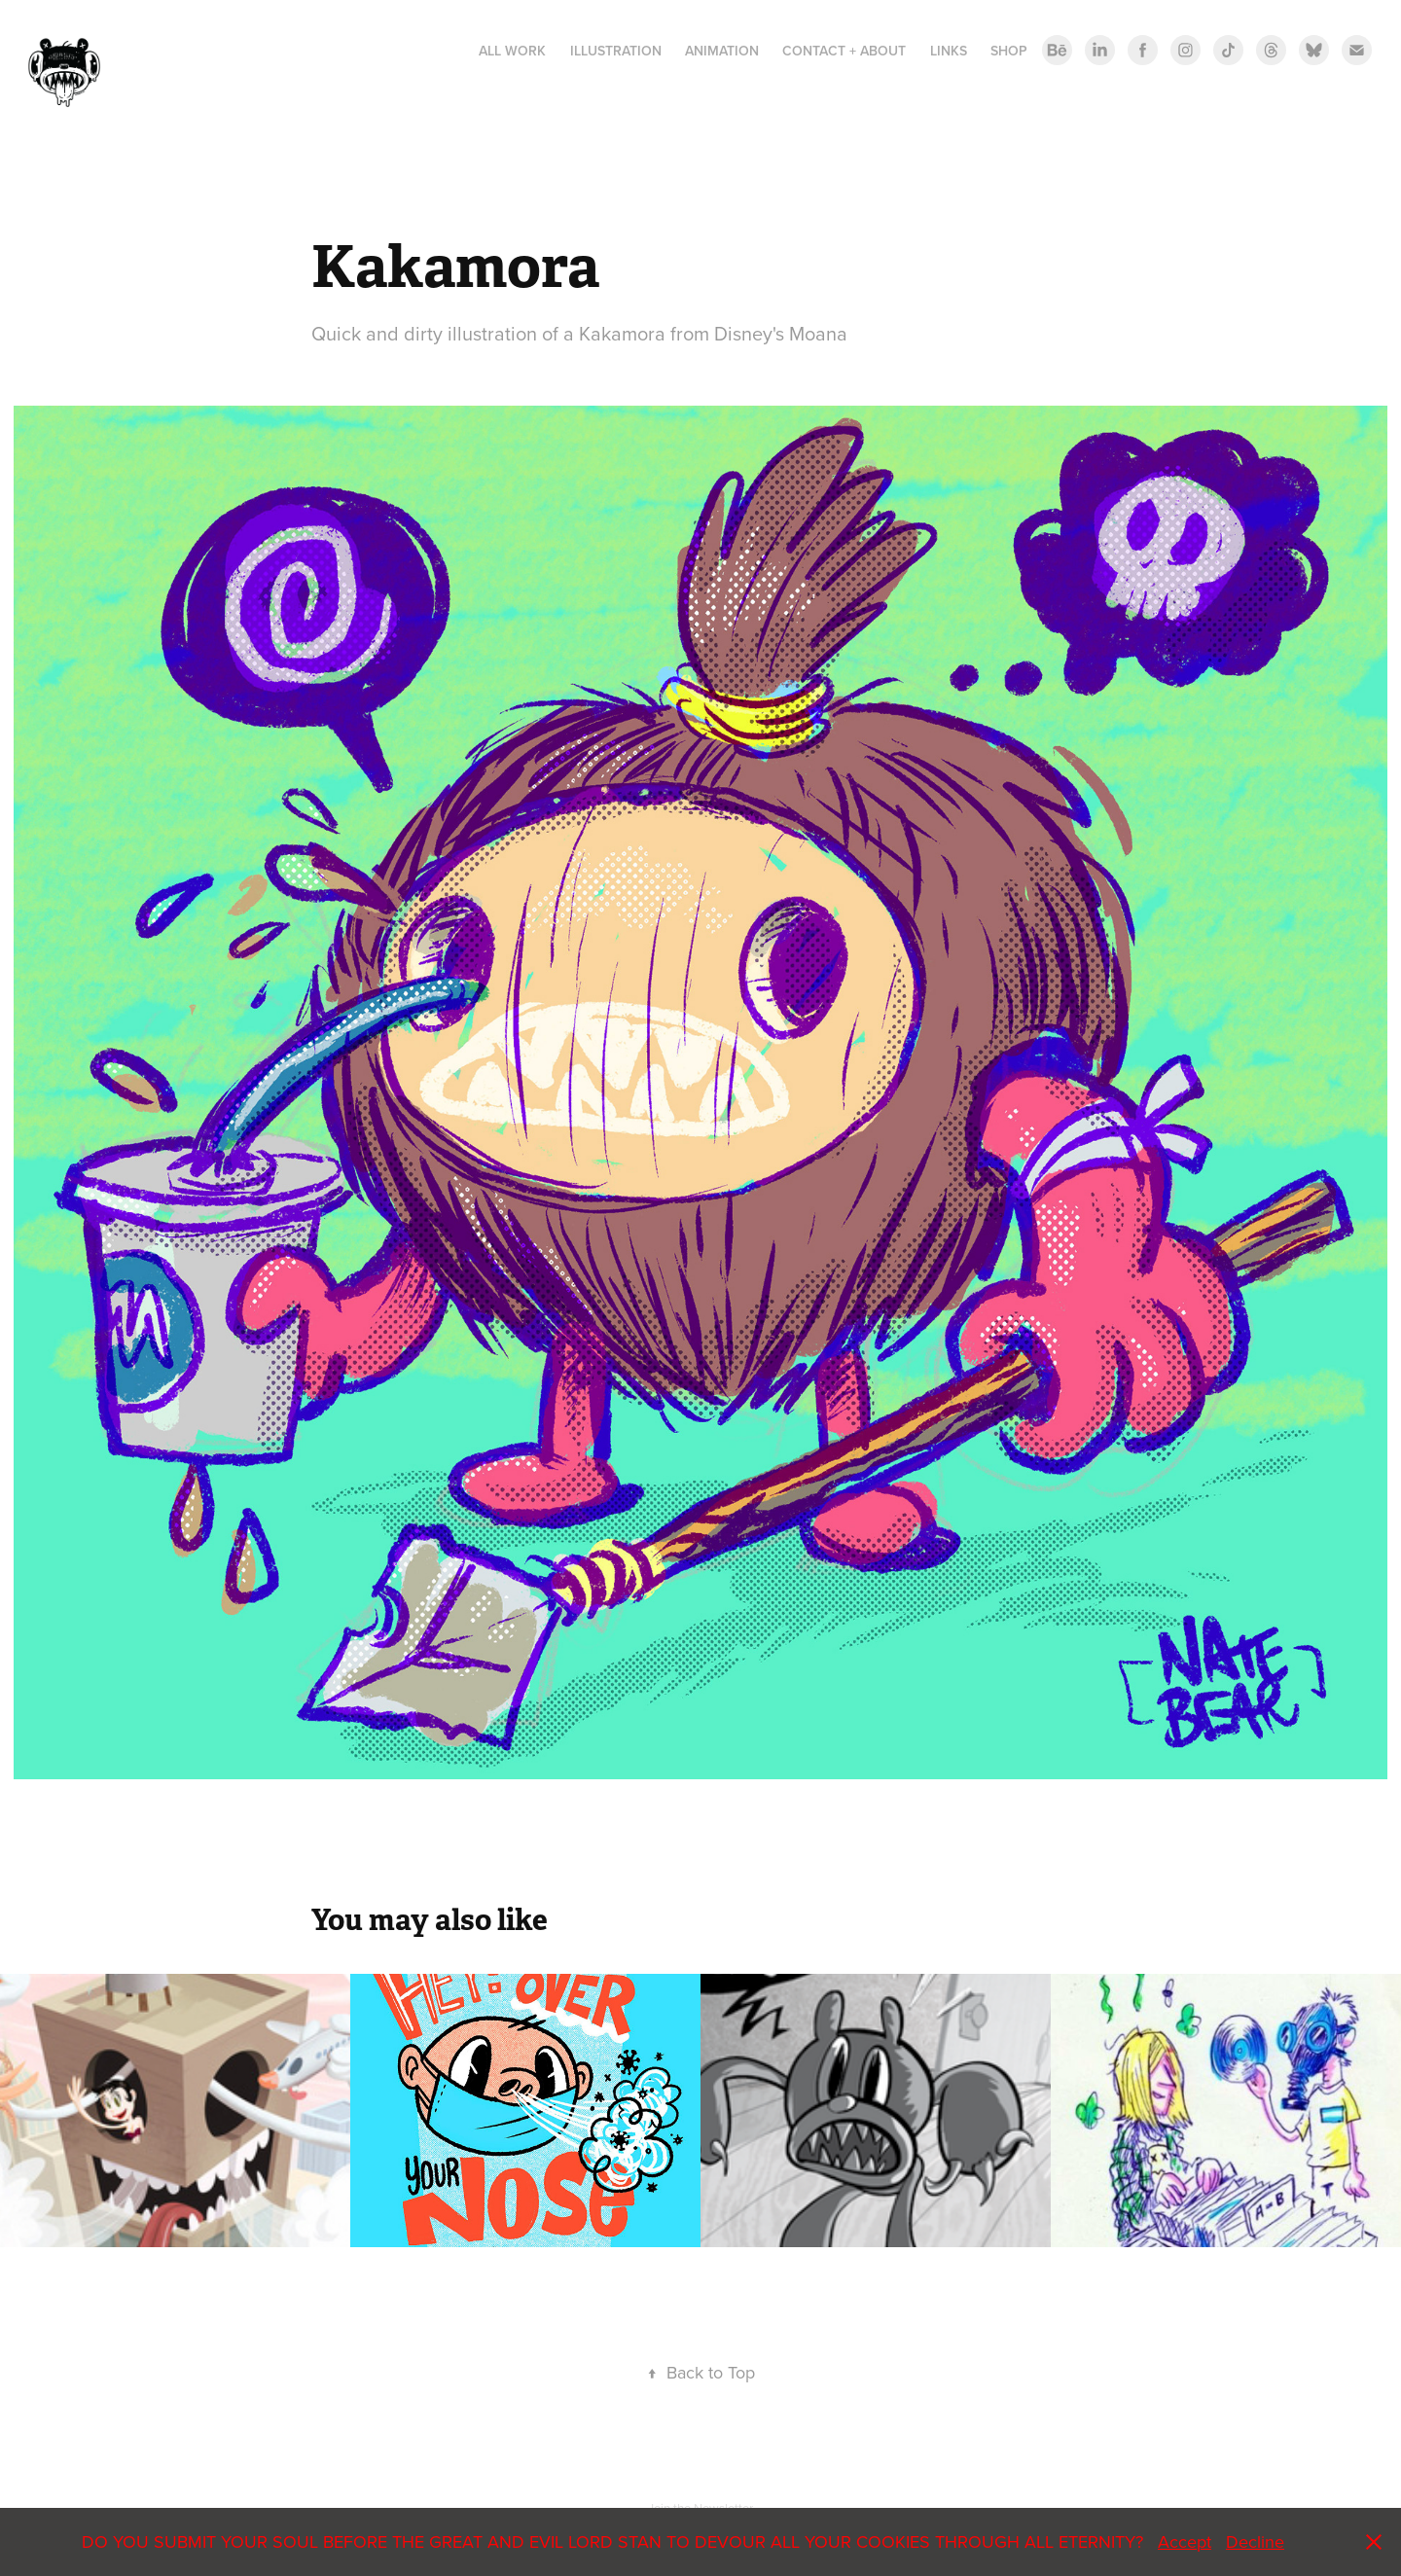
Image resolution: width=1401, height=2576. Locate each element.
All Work (512, 50)
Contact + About (844, 50)
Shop (1008, 50)
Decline (1255, 2541)
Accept (1184, 2541)
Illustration (616, 50)
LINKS (948, 50)
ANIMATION (722, 50)
